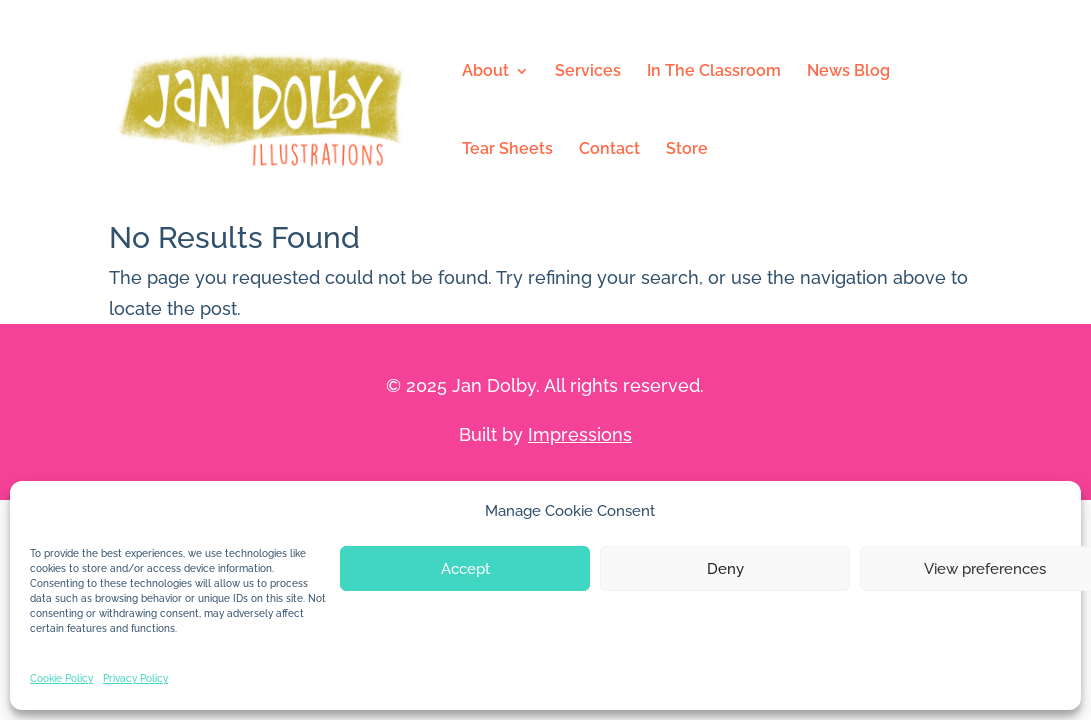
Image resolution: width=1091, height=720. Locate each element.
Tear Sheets (507, 150)
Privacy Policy (135, 678)
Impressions (580, 434)
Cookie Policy (61, 678)
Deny (725, 569)
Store (687, 150)
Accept (465, 569)
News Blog (848, 72)
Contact (609, 150)
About (485, 72)
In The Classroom (714, 72)
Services (588, 72)
